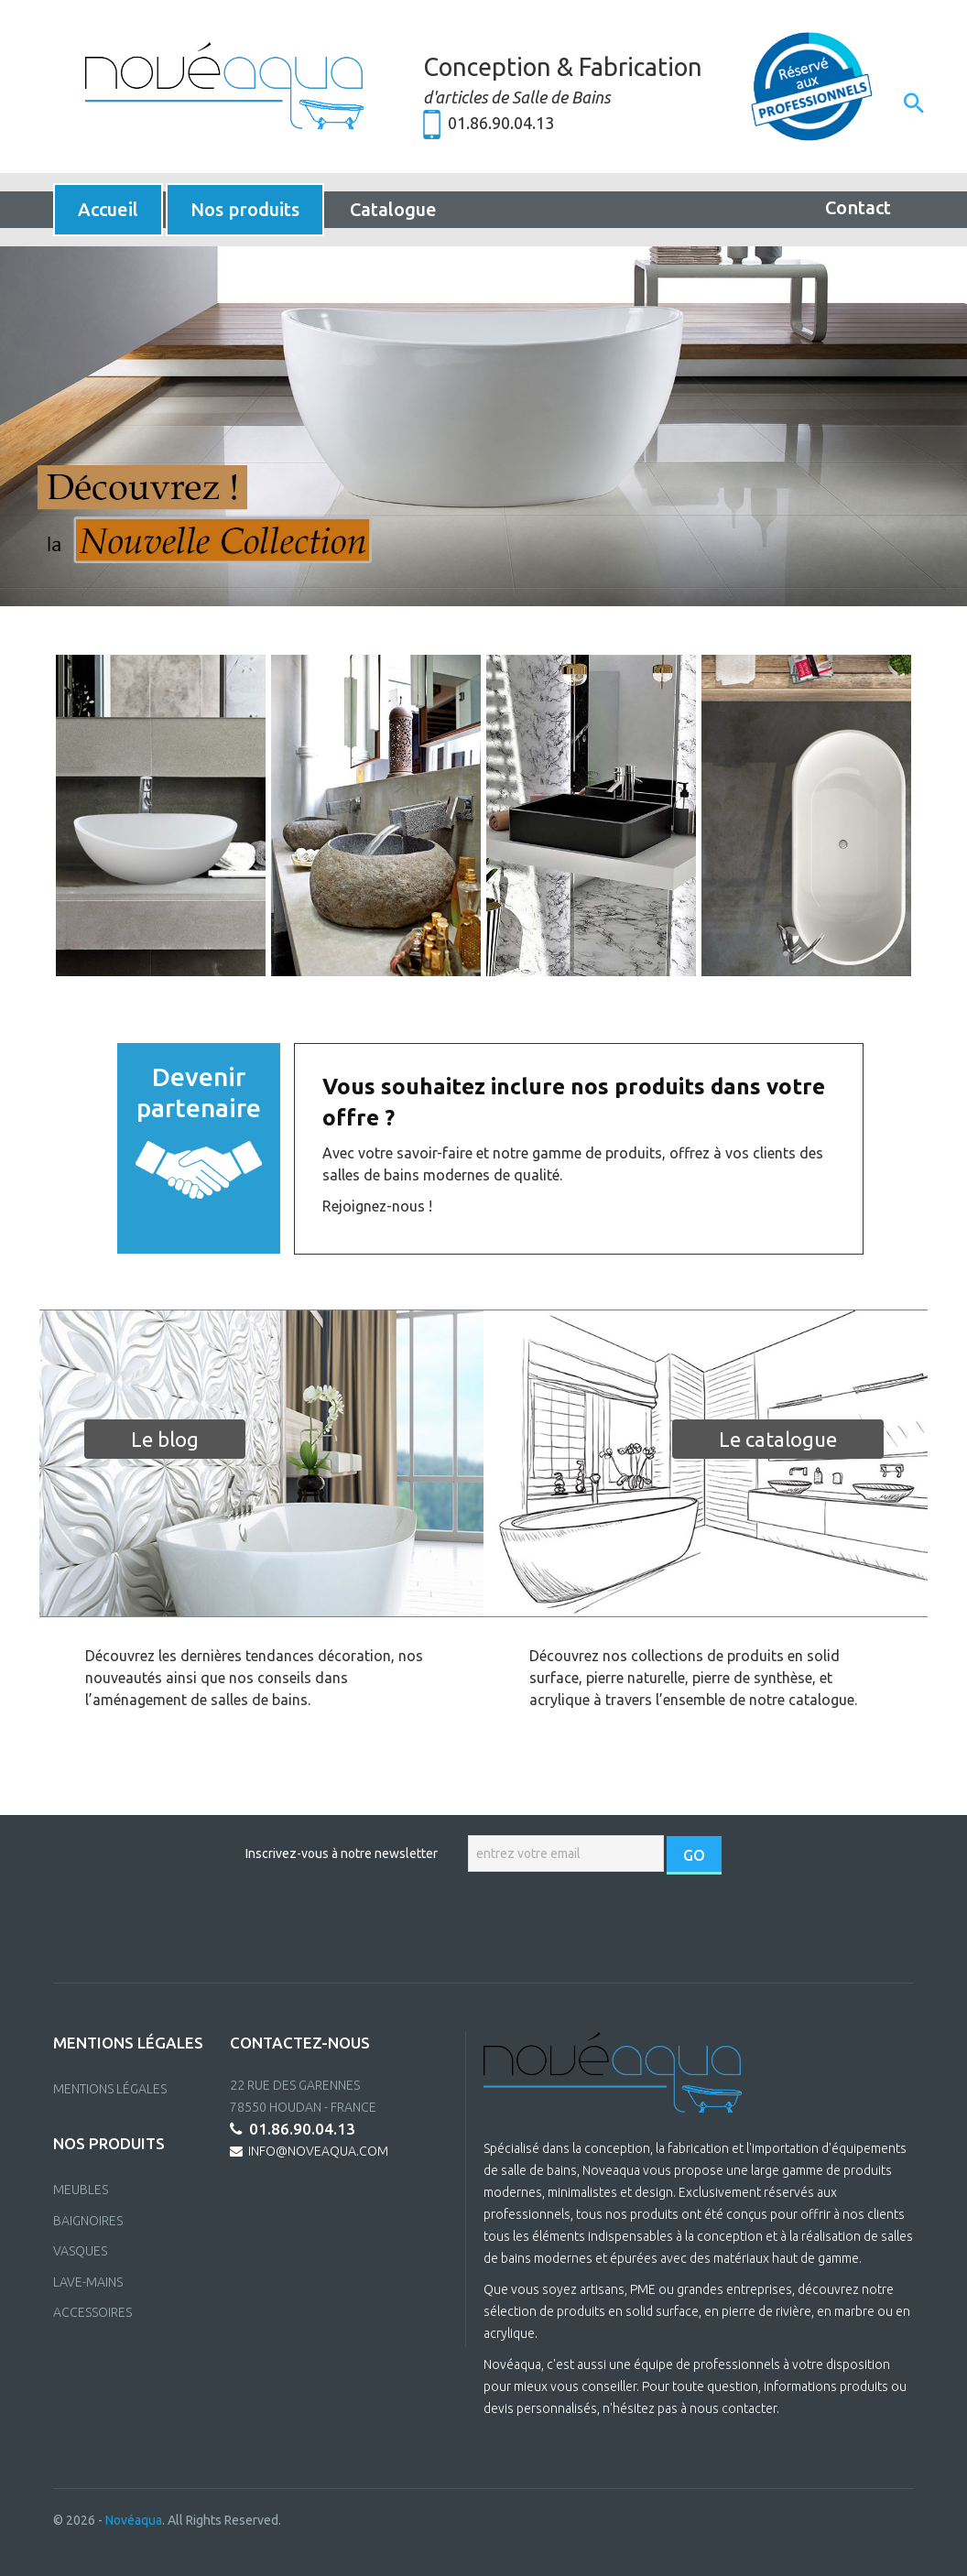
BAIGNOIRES (88, 2220)
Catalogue (393, 209)
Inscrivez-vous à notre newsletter (341, 1853)
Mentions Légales (110, 2088)
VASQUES (80, 2251)
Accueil (108, 209)
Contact (858, 207)
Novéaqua (133, 2520)
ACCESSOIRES (92, 2312)
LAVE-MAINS (88, 2282)
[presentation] (485, 1928)
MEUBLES (80, 2189)
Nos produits (244, 209)
